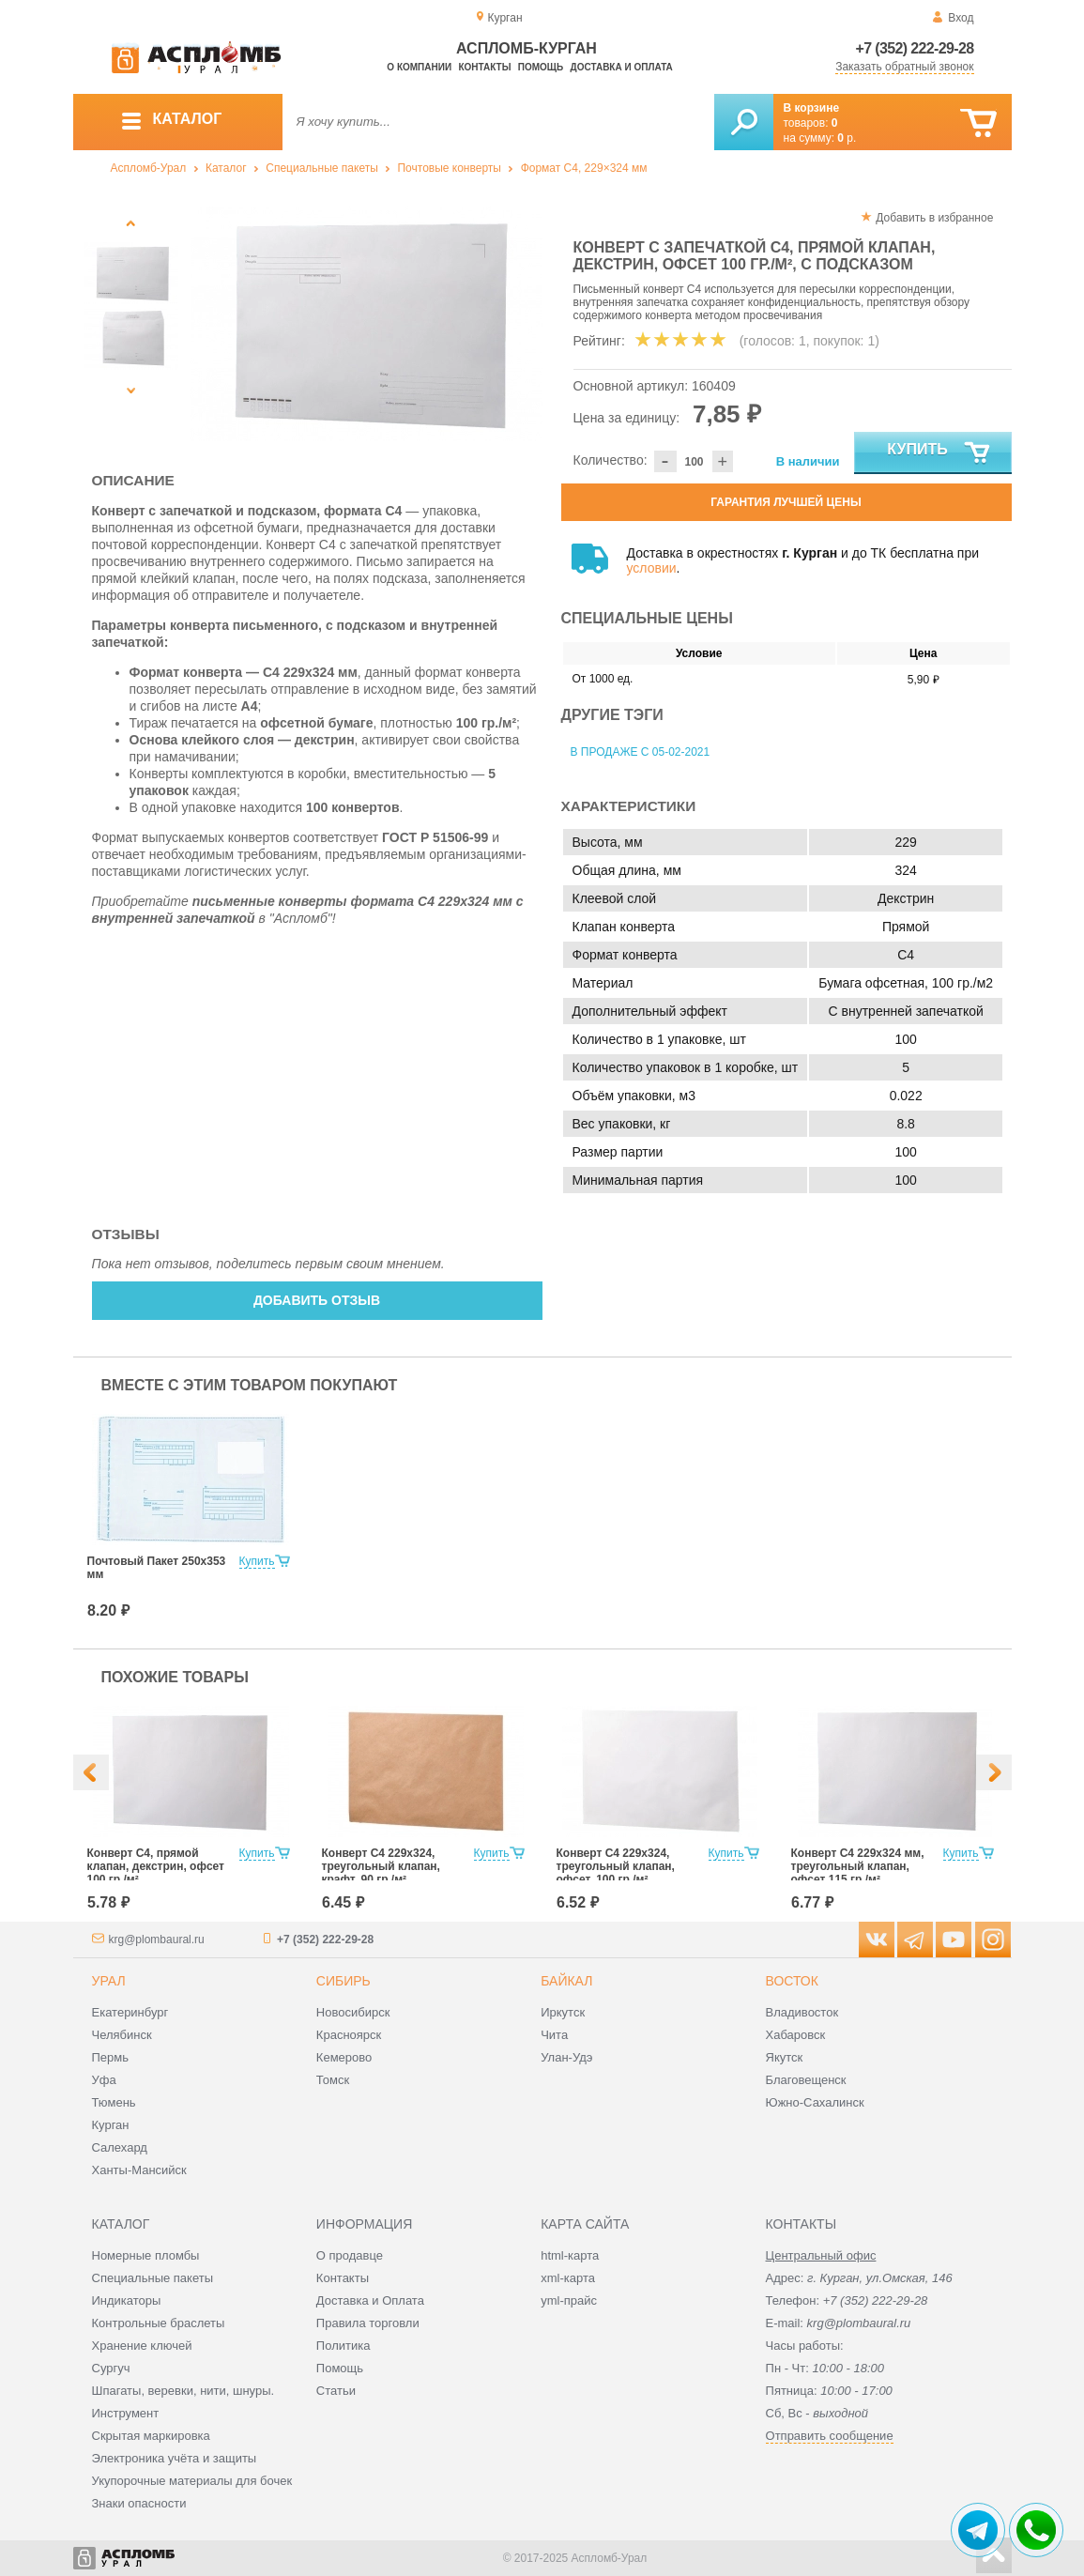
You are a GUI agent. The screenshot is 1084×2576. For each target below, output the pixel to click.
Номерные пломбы (146, 2255)
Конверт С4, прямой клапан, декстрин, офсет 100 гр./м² (156, 1866)
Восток (792, 1980)
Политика (343, 2345)
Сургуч (111, 2368)
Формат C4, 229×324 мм (584, 168)
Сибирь (343, 1980)
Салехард (119, 2147)
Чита (554, 2035)
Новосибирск (353, 2012)
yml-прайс (569, 2300)
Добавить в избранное (934, 217)
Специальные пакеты (322, 168)
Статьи (336, 2391)
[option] (366, 324)
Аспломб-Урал (149, 168)
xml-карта (568, 2278)
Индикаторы (126, 2300)
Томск (332, 2080)
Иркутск (563, 2012)
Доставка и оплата (622, 67)
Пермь (111, 2057)
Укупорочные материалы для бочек (192, 2481)
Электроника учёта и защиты (174, 2458)
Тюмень (114, 2102)
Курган (111, 2125)
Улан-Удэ (566, 2057)
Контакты (484, 67)
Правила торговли (368, 2323)
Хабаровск (796, 2035)
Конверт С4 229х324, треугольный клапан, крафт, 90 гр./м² (381, 1866)
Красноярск (348, 2035)
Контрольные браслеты (158, 2323)
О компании (419, 67)
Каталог (226, 168)
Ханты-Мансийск (139, 2170)
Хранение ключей (142, 2345)
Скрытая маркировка (151, 2436)
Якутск (784, 2057)
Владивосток (802, 2012)
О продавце (349, 2255)
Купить (939, 453)
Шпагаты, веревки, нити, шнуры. (183, 2391)
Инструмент (126, 2413)
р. (846, 138)
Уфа (104, 2080)
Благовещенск (806, 2080)
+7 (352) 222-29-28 (915, 48)
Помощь (540, 67)
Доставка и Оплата (370, 2300)
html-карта (570, 2255)
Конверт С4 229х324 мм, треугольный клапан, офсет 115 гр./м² (857, 1866)
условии (652, 567)
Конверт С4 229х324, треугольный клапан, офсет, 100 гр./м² (616, 1866)
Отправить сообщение (829, 2436)
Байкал (566, 1980)
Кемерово (344, 2057)
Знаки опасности (139, 2503)
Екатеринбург (130, 2012)
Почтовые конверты (448, 168)
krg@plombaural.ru (157, 1939)
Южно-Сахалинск (815, 2102)
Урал (109, 1980)
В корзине (812, 108)
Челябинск (122, 2035)
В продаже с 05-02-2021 (640, 752)
